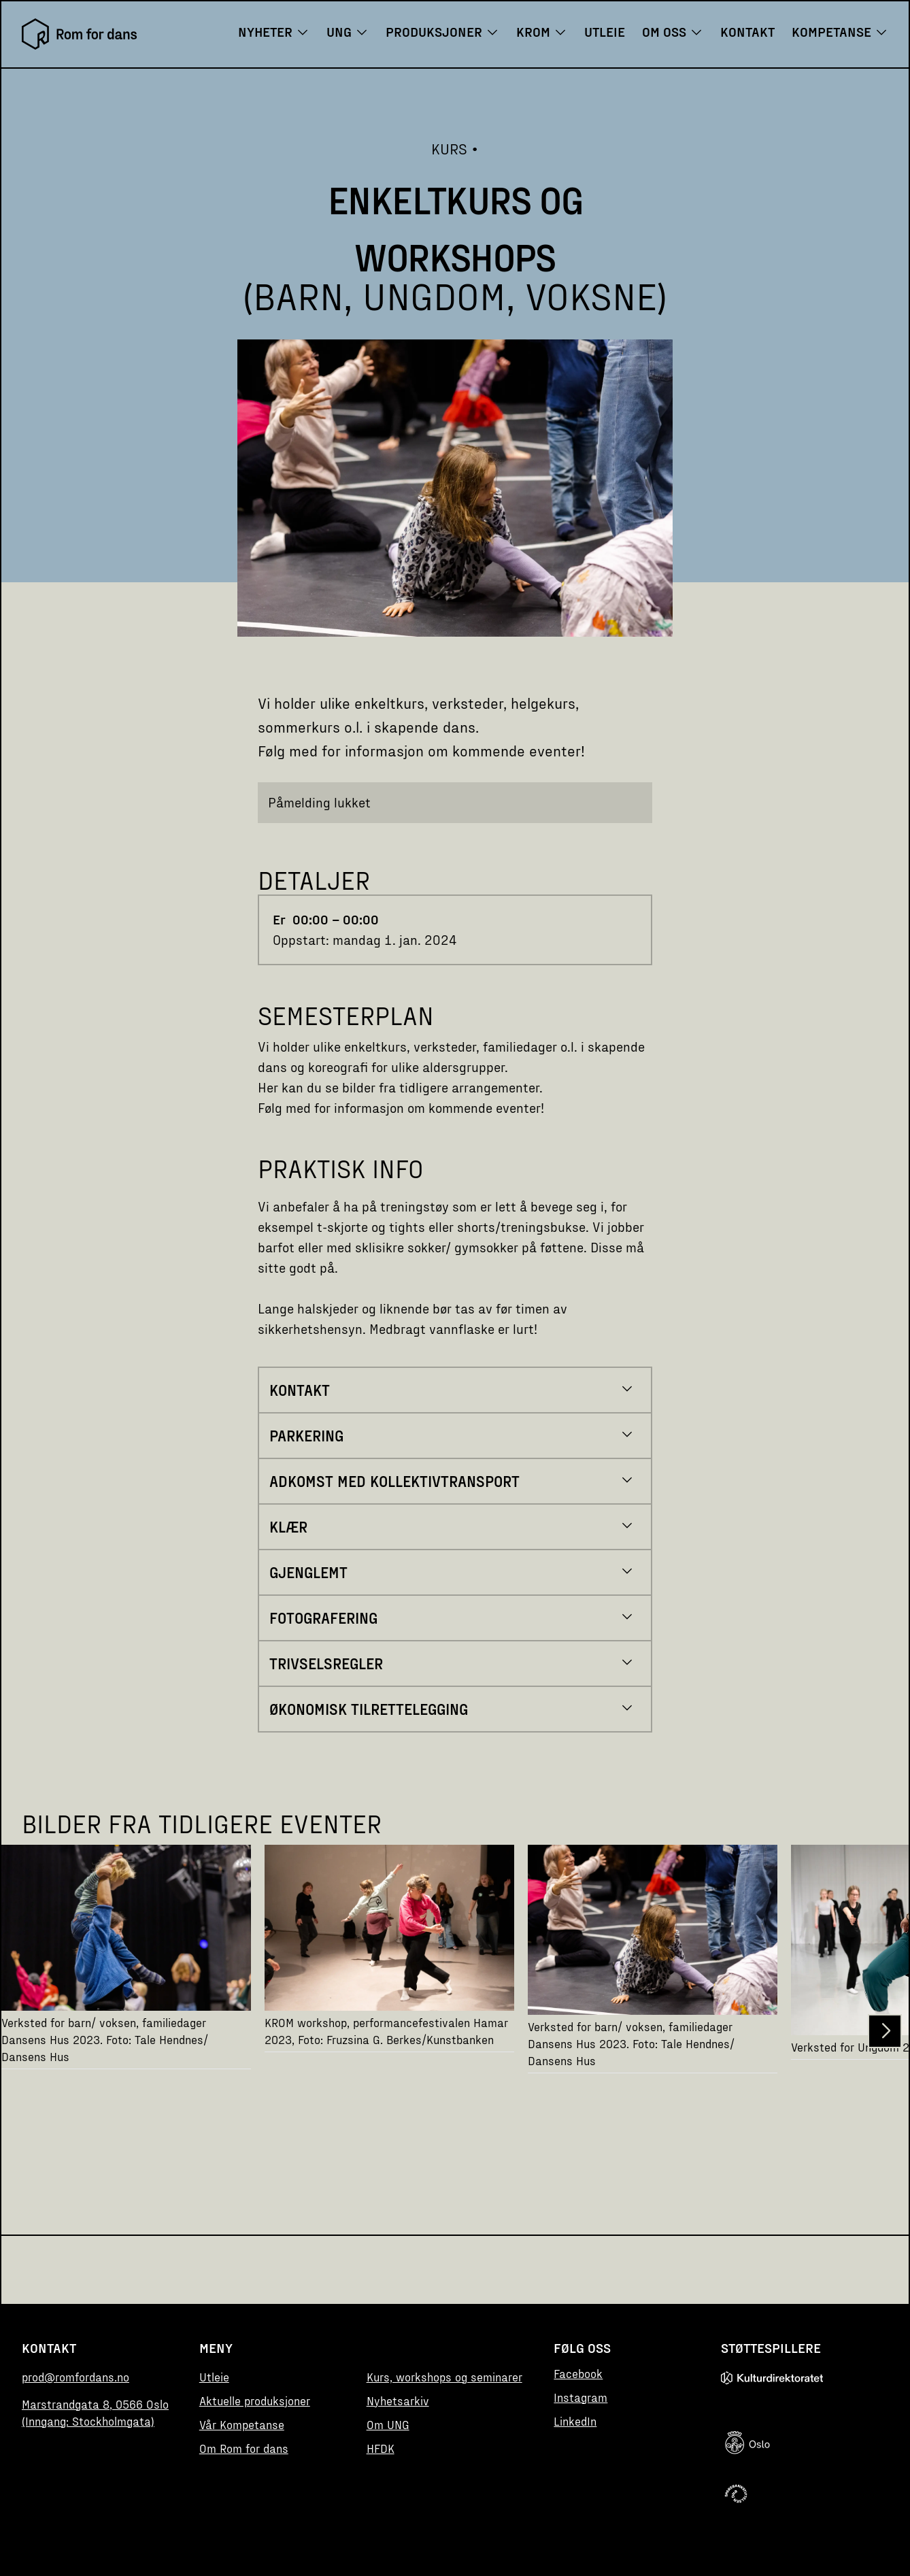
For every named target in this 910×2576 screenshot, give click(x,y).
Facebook (578, 2373)
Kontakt (747, 31)
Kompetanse (840, 31)
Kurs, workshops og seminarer (444, 2376)
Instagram (580, 2397)
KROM (541, 31)
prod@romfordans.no (75, 2376)
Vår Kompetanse (241, 2424)
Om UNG (388, 2424)
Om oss (672, 31)
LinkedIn (575, 2420)
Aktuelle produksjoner (254, 2400)
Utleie (604, 31)
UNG (347, 31)
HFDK (380, 2448)
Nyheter (273, 31)
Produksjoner (442, 31)
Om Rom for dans (243, 2448)
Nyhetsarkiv (398, 2400)
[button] (885, 2031)
